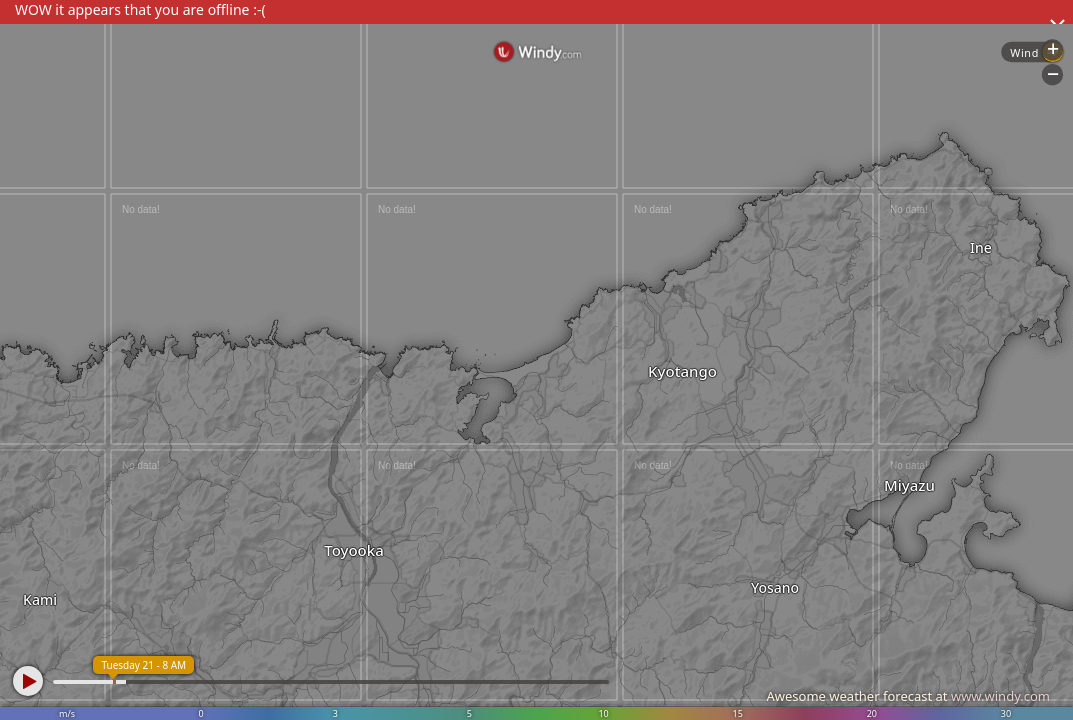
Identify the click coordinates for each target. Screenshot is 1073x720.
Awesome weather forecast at (908, 696)
